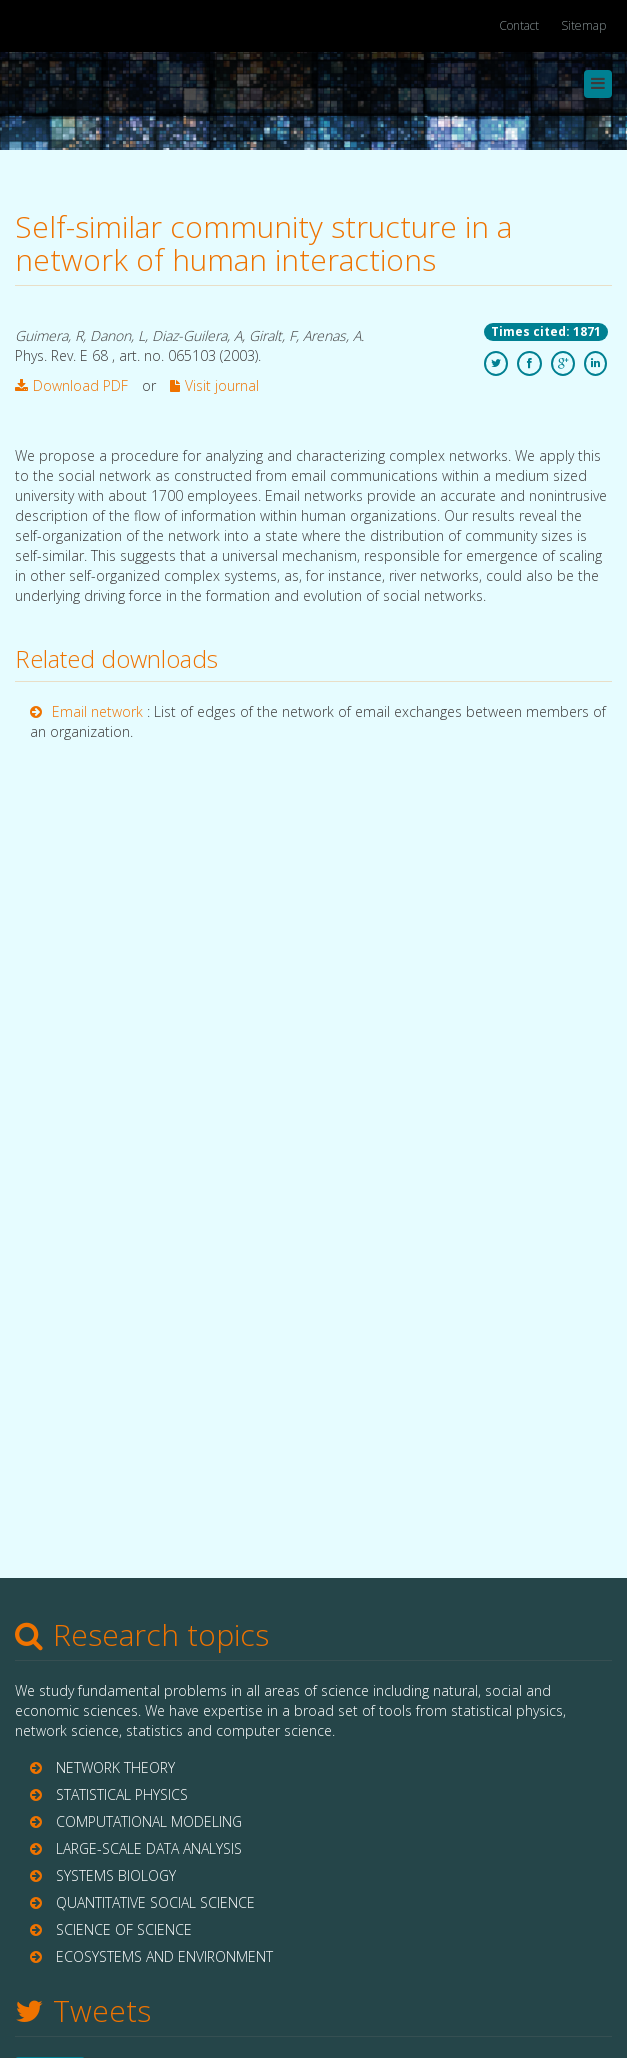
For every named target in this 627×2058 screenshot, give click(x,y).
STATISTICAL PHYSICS (122, 1794)
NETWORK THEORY (115, 1767)
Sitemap (583, 25)
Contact (519, 25)
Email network (99, 711)
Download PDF (71, 385)
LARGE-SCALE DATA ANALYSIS (149, 1848)
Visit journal (214, 385)
